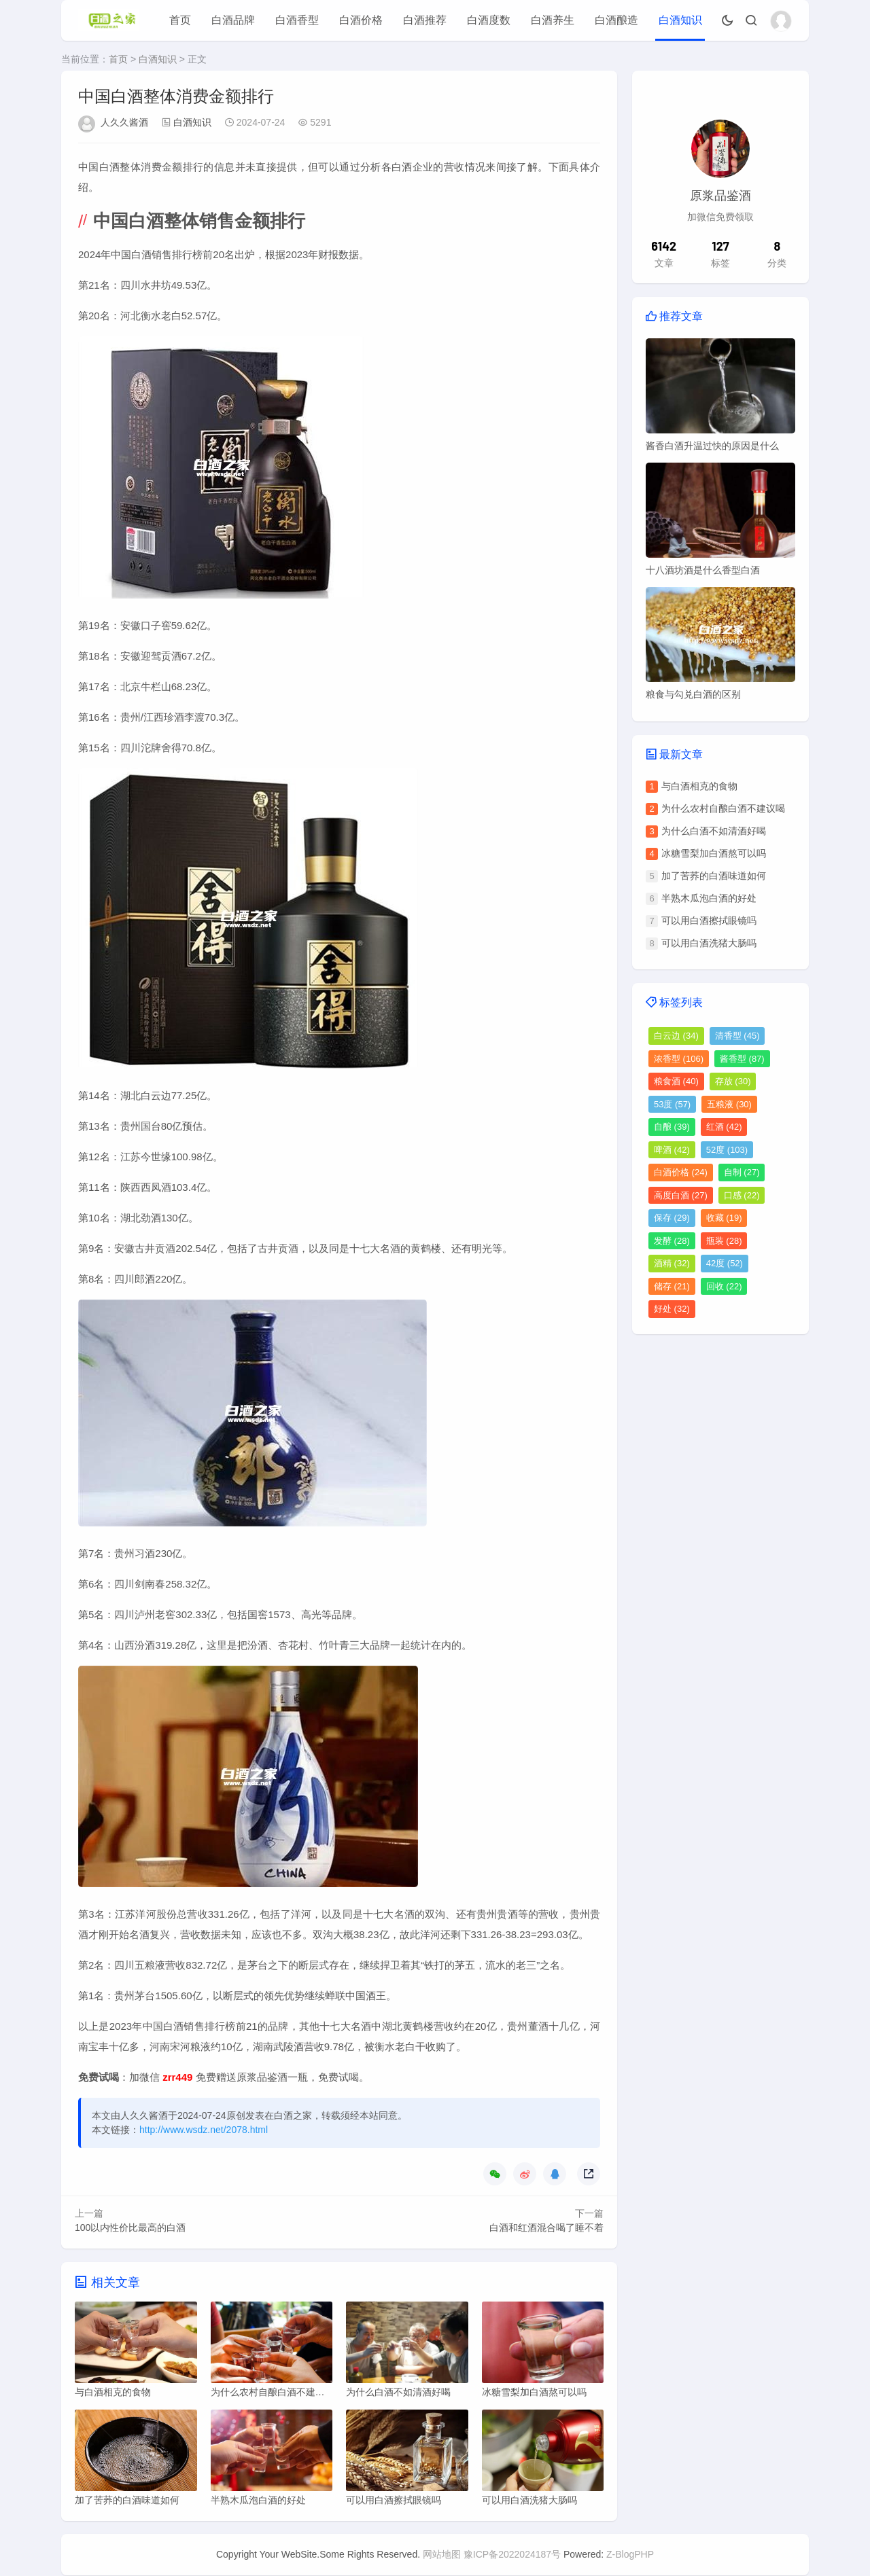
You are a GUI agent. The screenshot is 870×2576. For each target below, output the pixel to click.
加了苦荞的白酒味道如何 (713, 875)
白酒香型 (297, 20)
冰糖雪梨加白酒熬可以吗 (713, 853)
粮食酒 (676, 1081)
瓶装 (724, 1241)
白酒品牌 (233, 20)
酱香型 (742, 1059)
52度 (727, 1150)
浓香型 (678, 1059)
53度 (672, 1104)
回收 (724, 1286)
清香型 (737, 1036)
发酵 (672, 1241)
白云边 (676, 1036)
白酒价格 (361, 20)
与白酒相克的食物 (699, 786)
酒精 (672, 1263)
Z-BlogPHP (630, 2555)
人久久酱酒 (124, 122)
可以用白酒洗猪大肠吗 (708, 942)
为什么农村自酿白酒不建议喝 (723, 808)
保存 (672, 1218)
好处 (672, 1309)
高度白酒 (681, 1195)
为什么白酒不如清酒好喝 (713, 830)
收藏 (724, 1218)
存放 (733, 1081)
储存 (672, 1286)
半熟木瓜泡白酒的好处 (708, 898)
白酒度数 (488, 20)
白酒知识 (680, 20)
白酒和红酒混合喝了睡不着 (546, 2227)
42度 (724, 1263)
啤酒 (672, 1150)
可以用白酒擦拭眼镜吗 (708, 920)
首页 (180, 20)
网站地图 (442, 2555)
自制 (742, 1172)
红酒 (724, 1127)
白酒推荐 (425, 20)
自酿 (672, 1127)
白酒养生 (552, 20)
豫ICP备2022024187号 (512, 2555)
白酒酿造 (616, 20)
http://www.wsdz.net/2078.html (203, 2129)
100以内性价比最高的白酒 (130, 2227)
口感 (742, 1195)
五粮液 (729, 1104)
